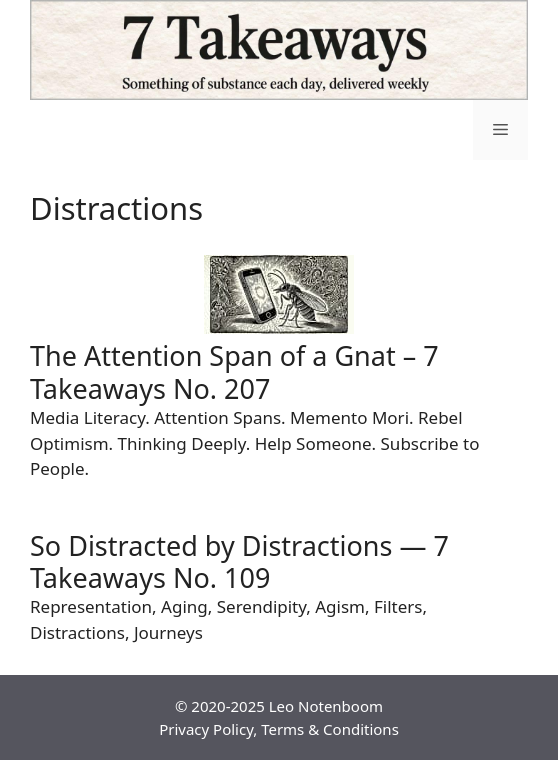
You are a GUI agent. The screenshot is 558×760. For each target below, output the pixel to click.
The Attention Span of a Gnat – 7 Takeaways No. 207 (234, 371)
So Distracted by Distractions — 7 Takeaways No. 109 (239, 561)
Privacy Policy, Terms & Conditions (279, 729)
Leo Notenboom (326, 706)
